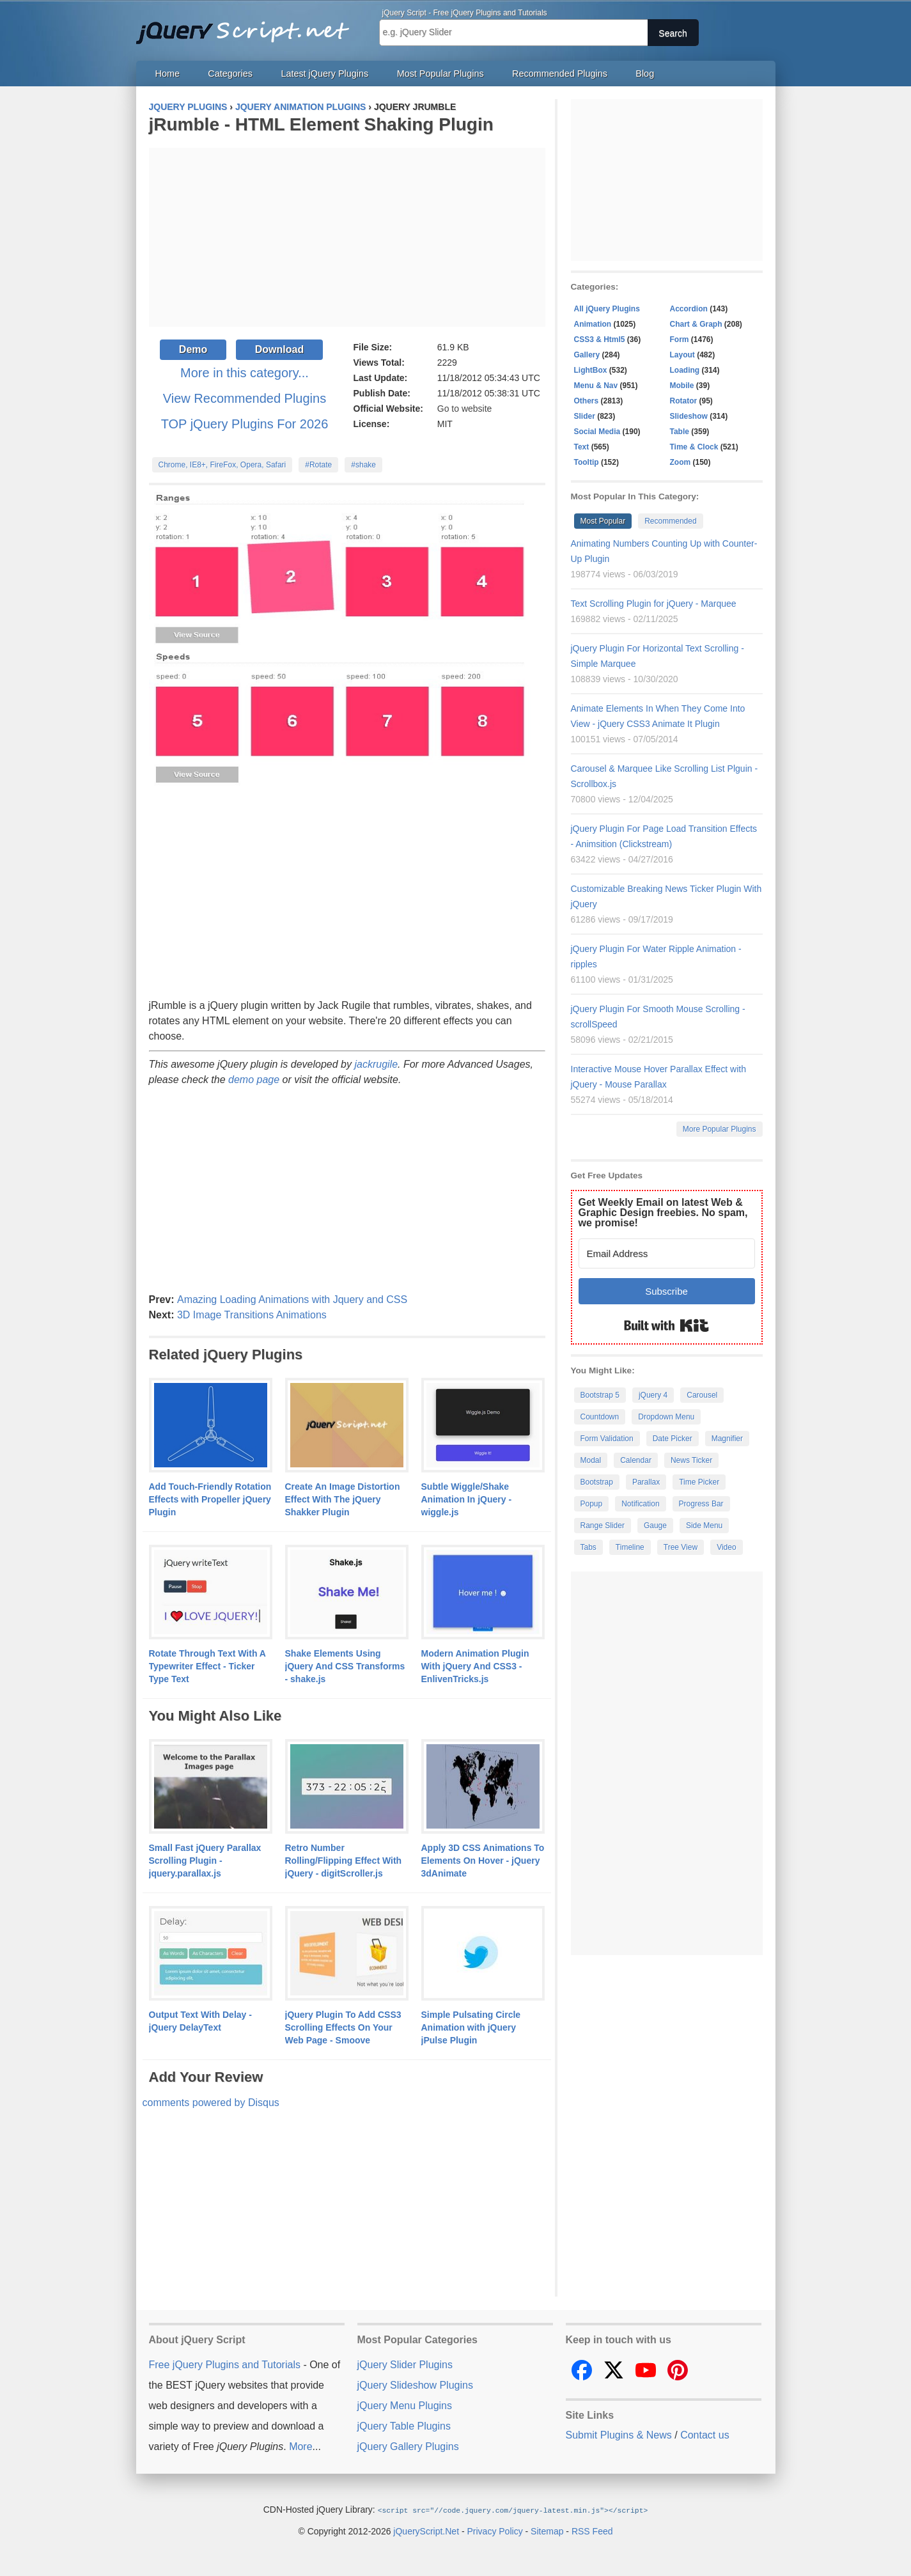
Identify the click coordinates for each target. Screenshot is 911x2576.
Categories (230, 73)
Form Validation (607, 1438)
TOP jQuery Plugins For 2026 (245, 424)
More (300, 2446)
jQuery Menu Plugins (405, 2405)
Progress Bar (701, 1503)
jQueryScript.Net (426, 2530)
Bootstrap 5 (599, 1395)
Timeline (630, 1547)
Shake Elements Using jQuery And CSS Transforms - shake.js (345, 1666)
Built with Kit (666, 1325)
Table (679, 431)
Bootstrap (596, 1482)
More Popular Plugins (719, 1129)
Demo (193, 349)
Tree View (680, 1547)
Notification (640, 1503)
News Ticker (691, 1460)
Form (679, 339)
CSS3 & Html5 (599, 339)
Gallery (587, 354)
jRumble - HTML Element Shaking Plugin (321, 124)
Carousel (702, 1395)
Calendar (635, 1460)
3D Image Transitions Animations (252, 1314)
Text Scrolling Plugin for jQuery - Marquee (653, 603)
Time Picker (699, 1482)
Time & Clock (694, 446)
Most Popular (603, 521)
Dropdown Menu (666, 1416)
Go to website (464, 408)
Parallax (646, 1482)
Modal (591, 1460)
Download (279, 349)
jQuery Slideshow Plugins (415, 2385)
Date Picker (672, 1438)
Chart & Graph (696, 324)
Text (581, 446)
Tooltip (586, 462)
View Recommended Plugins (244, 398)
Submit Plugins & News (619, 2435)
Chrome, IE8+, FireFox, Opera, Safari (222, 464)
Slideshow (689, 416)
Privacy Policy (495, 2530)
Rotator (683, 400)
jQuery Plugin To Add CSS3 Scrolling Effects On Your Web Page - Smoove (343, 2027)
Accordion (689, 308)
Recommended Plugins (559, 73)
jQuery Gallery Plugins (408, 2446)
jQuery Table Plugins (404, 2426)
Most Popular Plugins (440, 73)
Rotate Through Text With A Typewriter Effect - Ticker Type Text (207, 1666)
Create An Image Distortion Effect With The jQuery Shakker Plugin (342, 1499)
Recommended (670, 521)
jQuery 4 (653, 1395)
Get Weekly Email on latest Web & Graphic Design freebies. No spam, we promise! (663, 1212)
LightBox (590, 370)
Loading (685, 370)
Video (726, 1547)
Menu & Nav (596, 385)
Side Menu (704, 1525)
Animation (593, 324)
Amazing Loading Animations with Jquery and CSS (292, 1299)
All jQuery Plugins (607, 308)
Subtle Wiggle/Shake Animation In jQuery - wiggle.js (466, 1499)
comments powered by (211, 2102)
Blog (644, 73)
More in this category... (244, 373)
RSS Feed (592, 2530)
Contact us (704, 2435)
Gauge (655, 1525)
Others (586, 400)
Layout (682, 354)
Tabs (588, 1547)
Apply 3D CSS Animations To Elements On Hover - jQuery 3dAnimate (483, 1860)
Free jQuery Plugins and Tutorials (248, 25)
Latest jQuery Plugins (324, 73)
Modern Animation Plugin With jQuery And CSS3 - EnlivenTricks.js (475, 1666)
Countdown (599, 1416)
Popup (591, 1503)
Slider (584, 416)
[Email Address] (667, 1253)
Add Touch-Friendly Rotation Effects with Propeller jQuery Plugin (210, 1499)
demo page (253, 1079)
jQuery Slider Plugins (405, 2364)
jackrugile (376, 1064)
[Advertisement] (347, 237)
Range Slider (602, 1525)
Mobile (682, 385)
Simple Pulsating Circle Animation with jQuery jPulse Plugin (471, 2027)
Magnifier (727, 1438)
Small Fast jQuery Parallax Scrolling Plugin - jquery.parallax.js (205, 1860)
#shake (363, 464)
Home (167, 73)
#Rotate (318, 464)
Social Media (597, 431)
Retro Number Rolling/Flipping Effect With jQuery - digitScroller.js (343, 1860)
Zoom (680, 462)
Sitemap (547, 2530)
